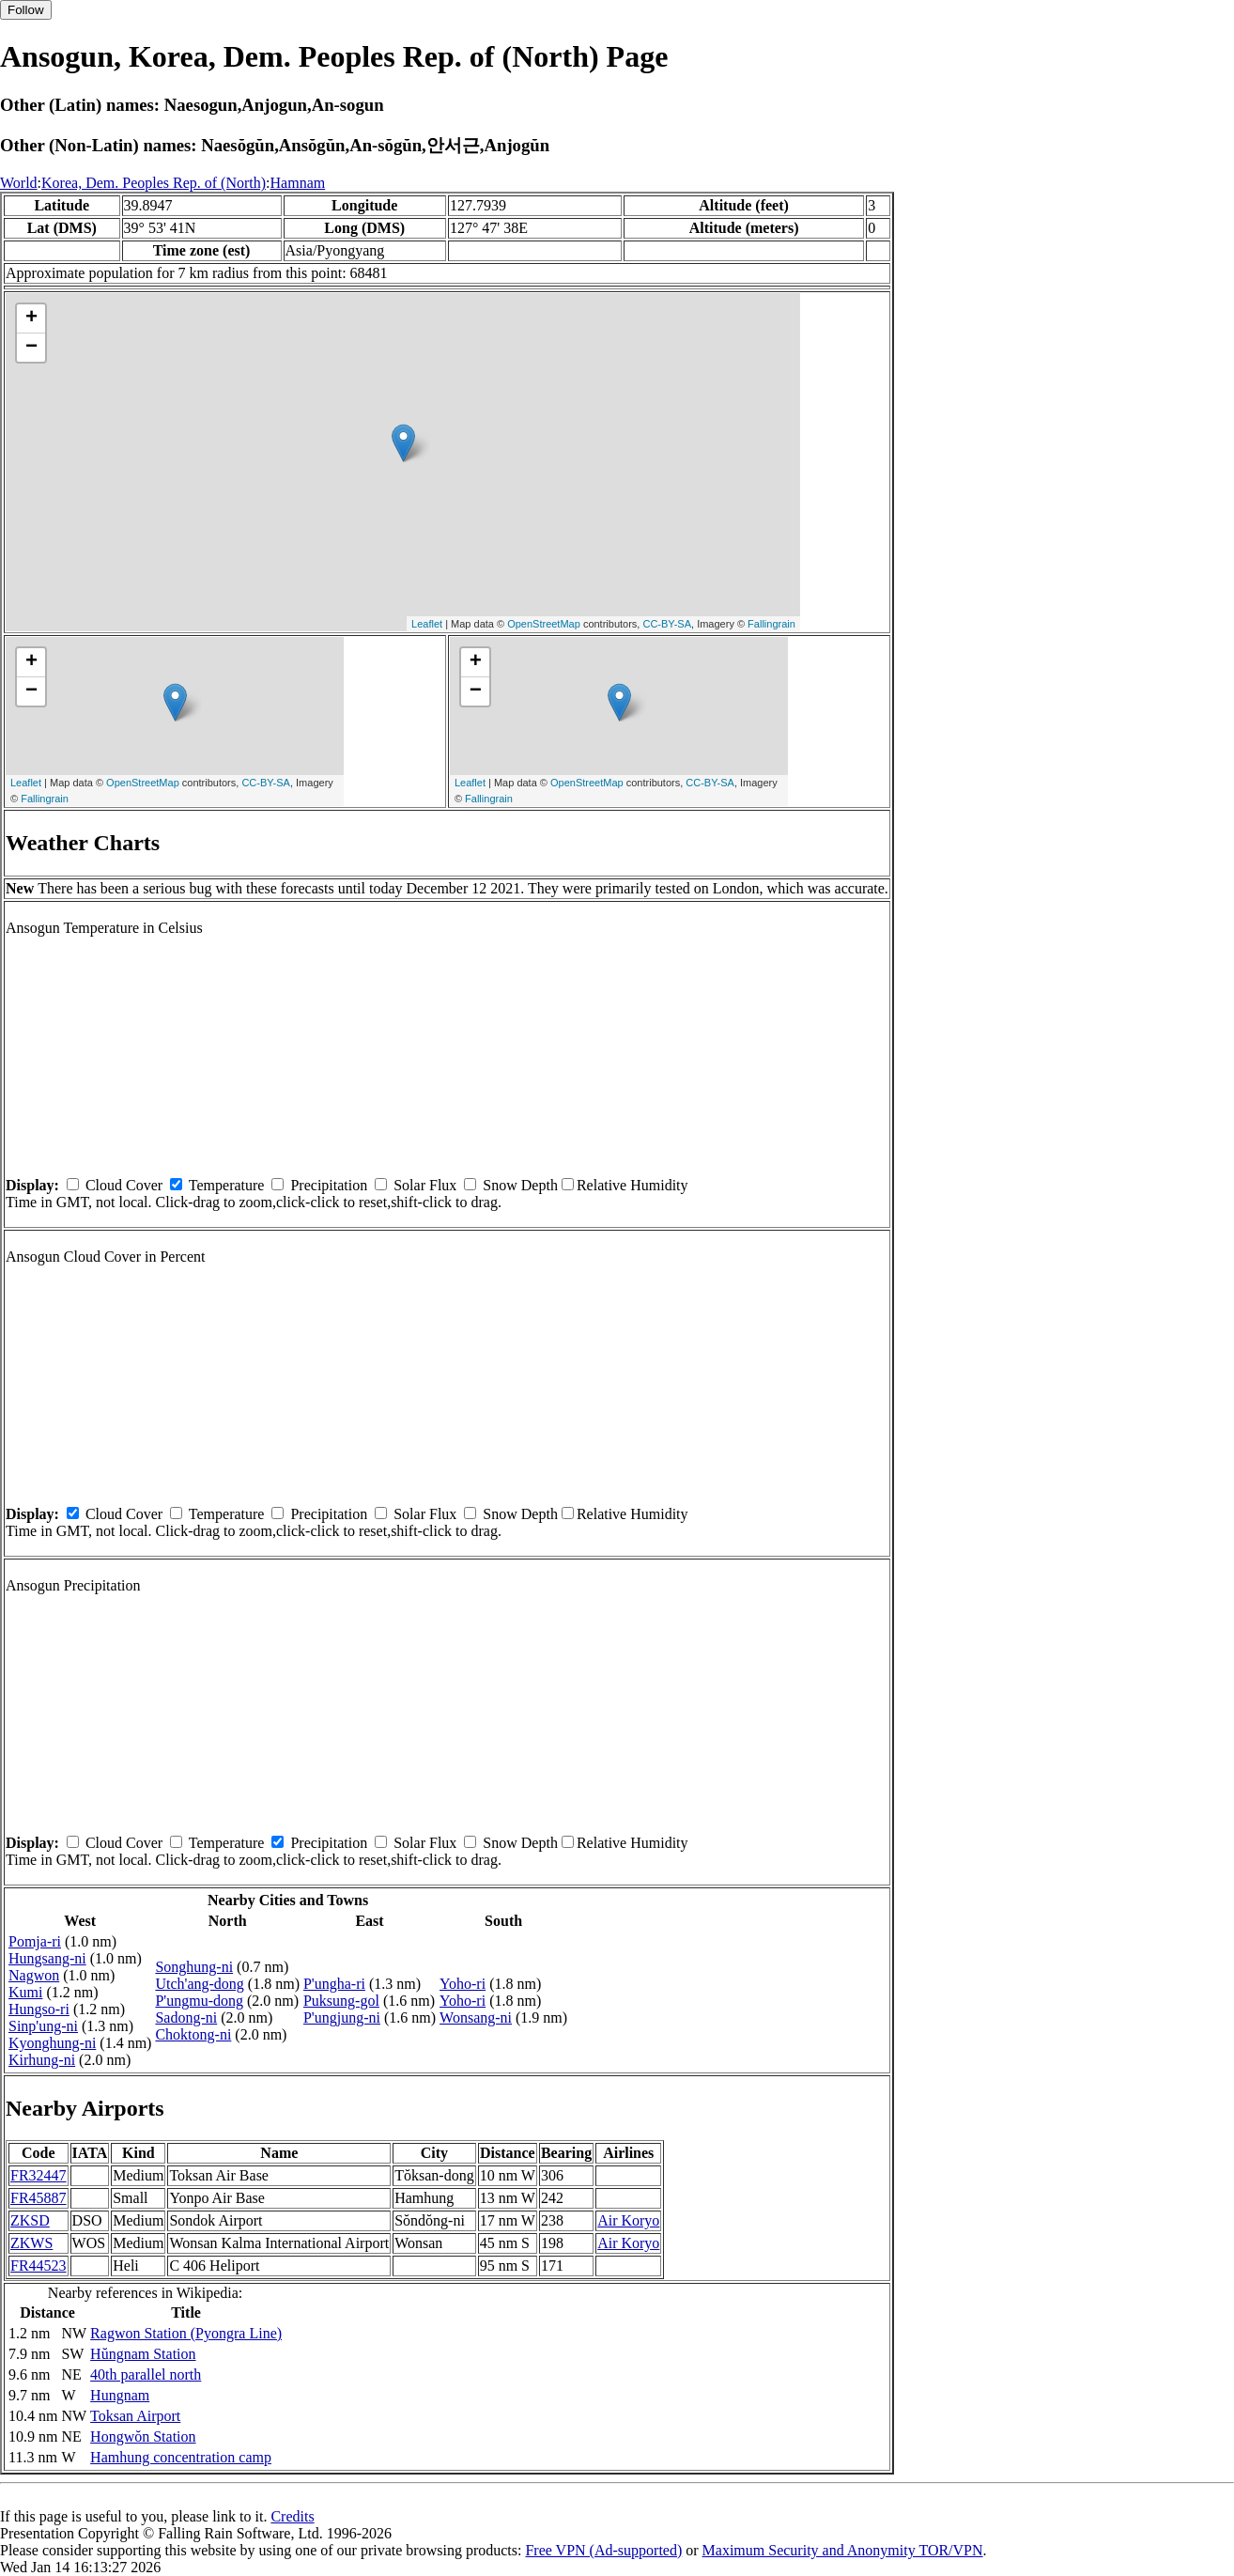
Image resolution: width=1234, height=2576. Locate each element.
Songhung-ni (194, 1967)
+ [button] (31, 318)
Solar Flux (424, 1185)
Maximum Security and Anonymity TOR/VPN (842, 2550)
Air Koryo (628, 2220)
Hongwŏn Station (142, 2436)
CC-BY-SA (666, 623)
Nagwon (33, 1975)
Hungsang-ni (47, 1958)
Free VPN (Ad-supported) (603, 2550)
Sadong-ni (186, 2017)
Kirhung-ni (41, 2060)
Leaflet (426, 623)
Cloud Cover (123, 1185)
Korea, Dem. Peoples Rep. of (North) (153, 183)
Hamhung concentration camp (180, 2457)
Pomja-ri (34, 1941)
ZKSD (30, 2220)
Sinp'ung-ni (43, 2026)
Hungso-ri (38, 2009)
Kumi (25, 1992)
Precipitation (328, 1185)
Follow (26, 10)
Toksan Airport (135, 2416)
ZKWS (31, 2243)
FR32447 (38, 2175)
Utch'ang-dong (199, 1984)
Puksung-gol (341, 2001)
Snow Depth (520, 1185)
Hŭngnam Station (142, 2354)
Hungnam (119, 2395)
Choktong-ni (193, 2034)
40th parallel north (145, 2374)
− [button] (31, 348)
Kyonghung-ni (52, 2043)
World (19, 183)
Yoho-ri (463, 1984)
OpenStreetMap (543, 623)
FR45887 (38, 2198)
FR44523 (38, 2265)
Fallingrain (771, 623)
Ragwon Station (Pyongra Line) (186, 2333)
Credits (292, 2516)
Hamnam (298, 183)
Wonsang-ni (476, 2017)
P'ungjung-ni (341, 2017)
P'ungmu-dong (199, 2001)
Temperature (227, 1185)
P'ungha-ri (334, 1984)
